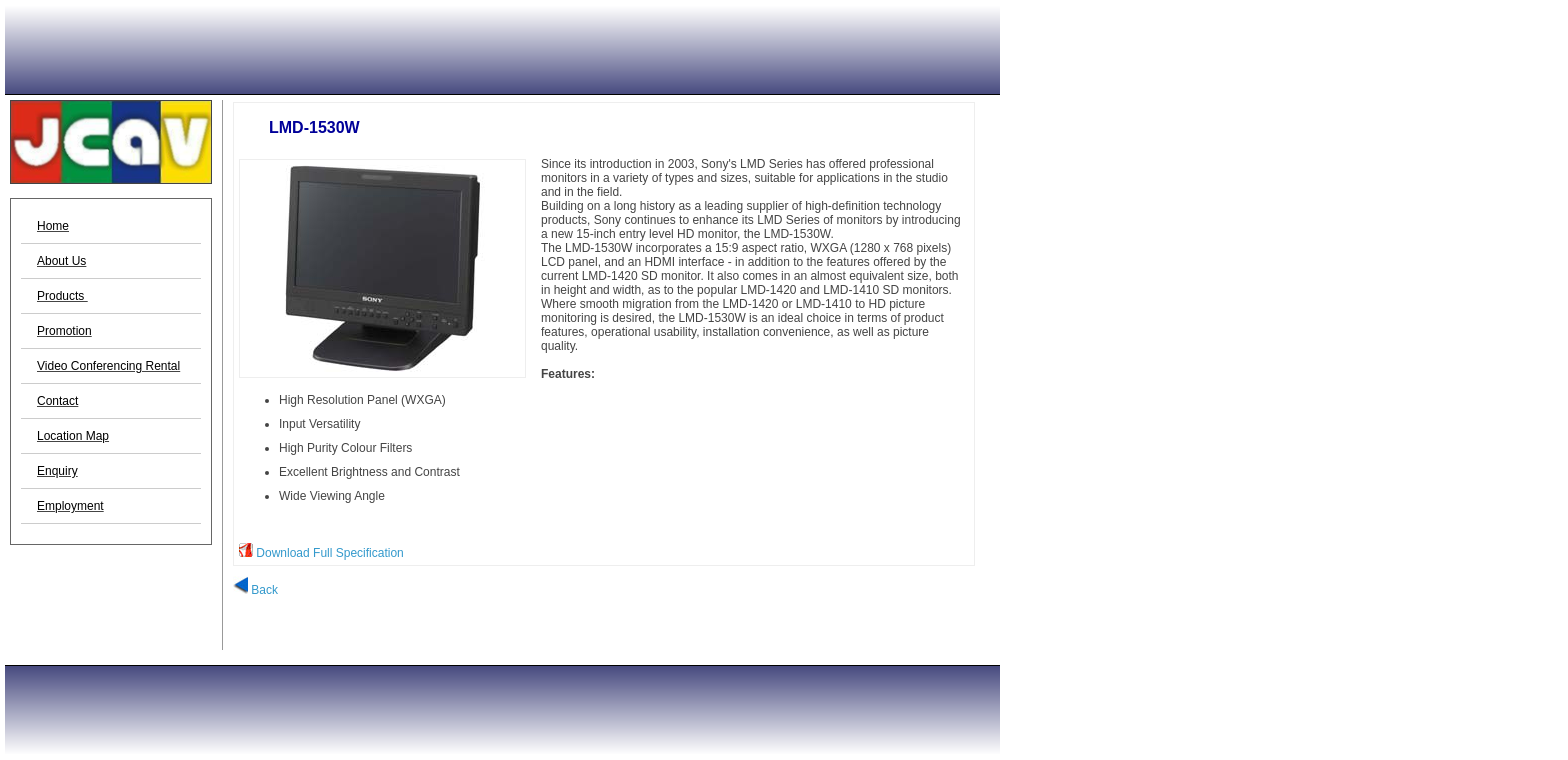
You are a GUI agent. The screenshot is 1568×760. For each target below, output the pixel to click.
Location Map (73, 436)
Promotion (64, 331)
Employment (70, 506)
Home (53, 226)
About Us (61, 261)
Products (62, 296)
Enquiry (57, 471)
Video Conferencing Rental (108, 366)
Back (255, 590)
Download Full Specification (329, 553)
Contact (57, 401)
